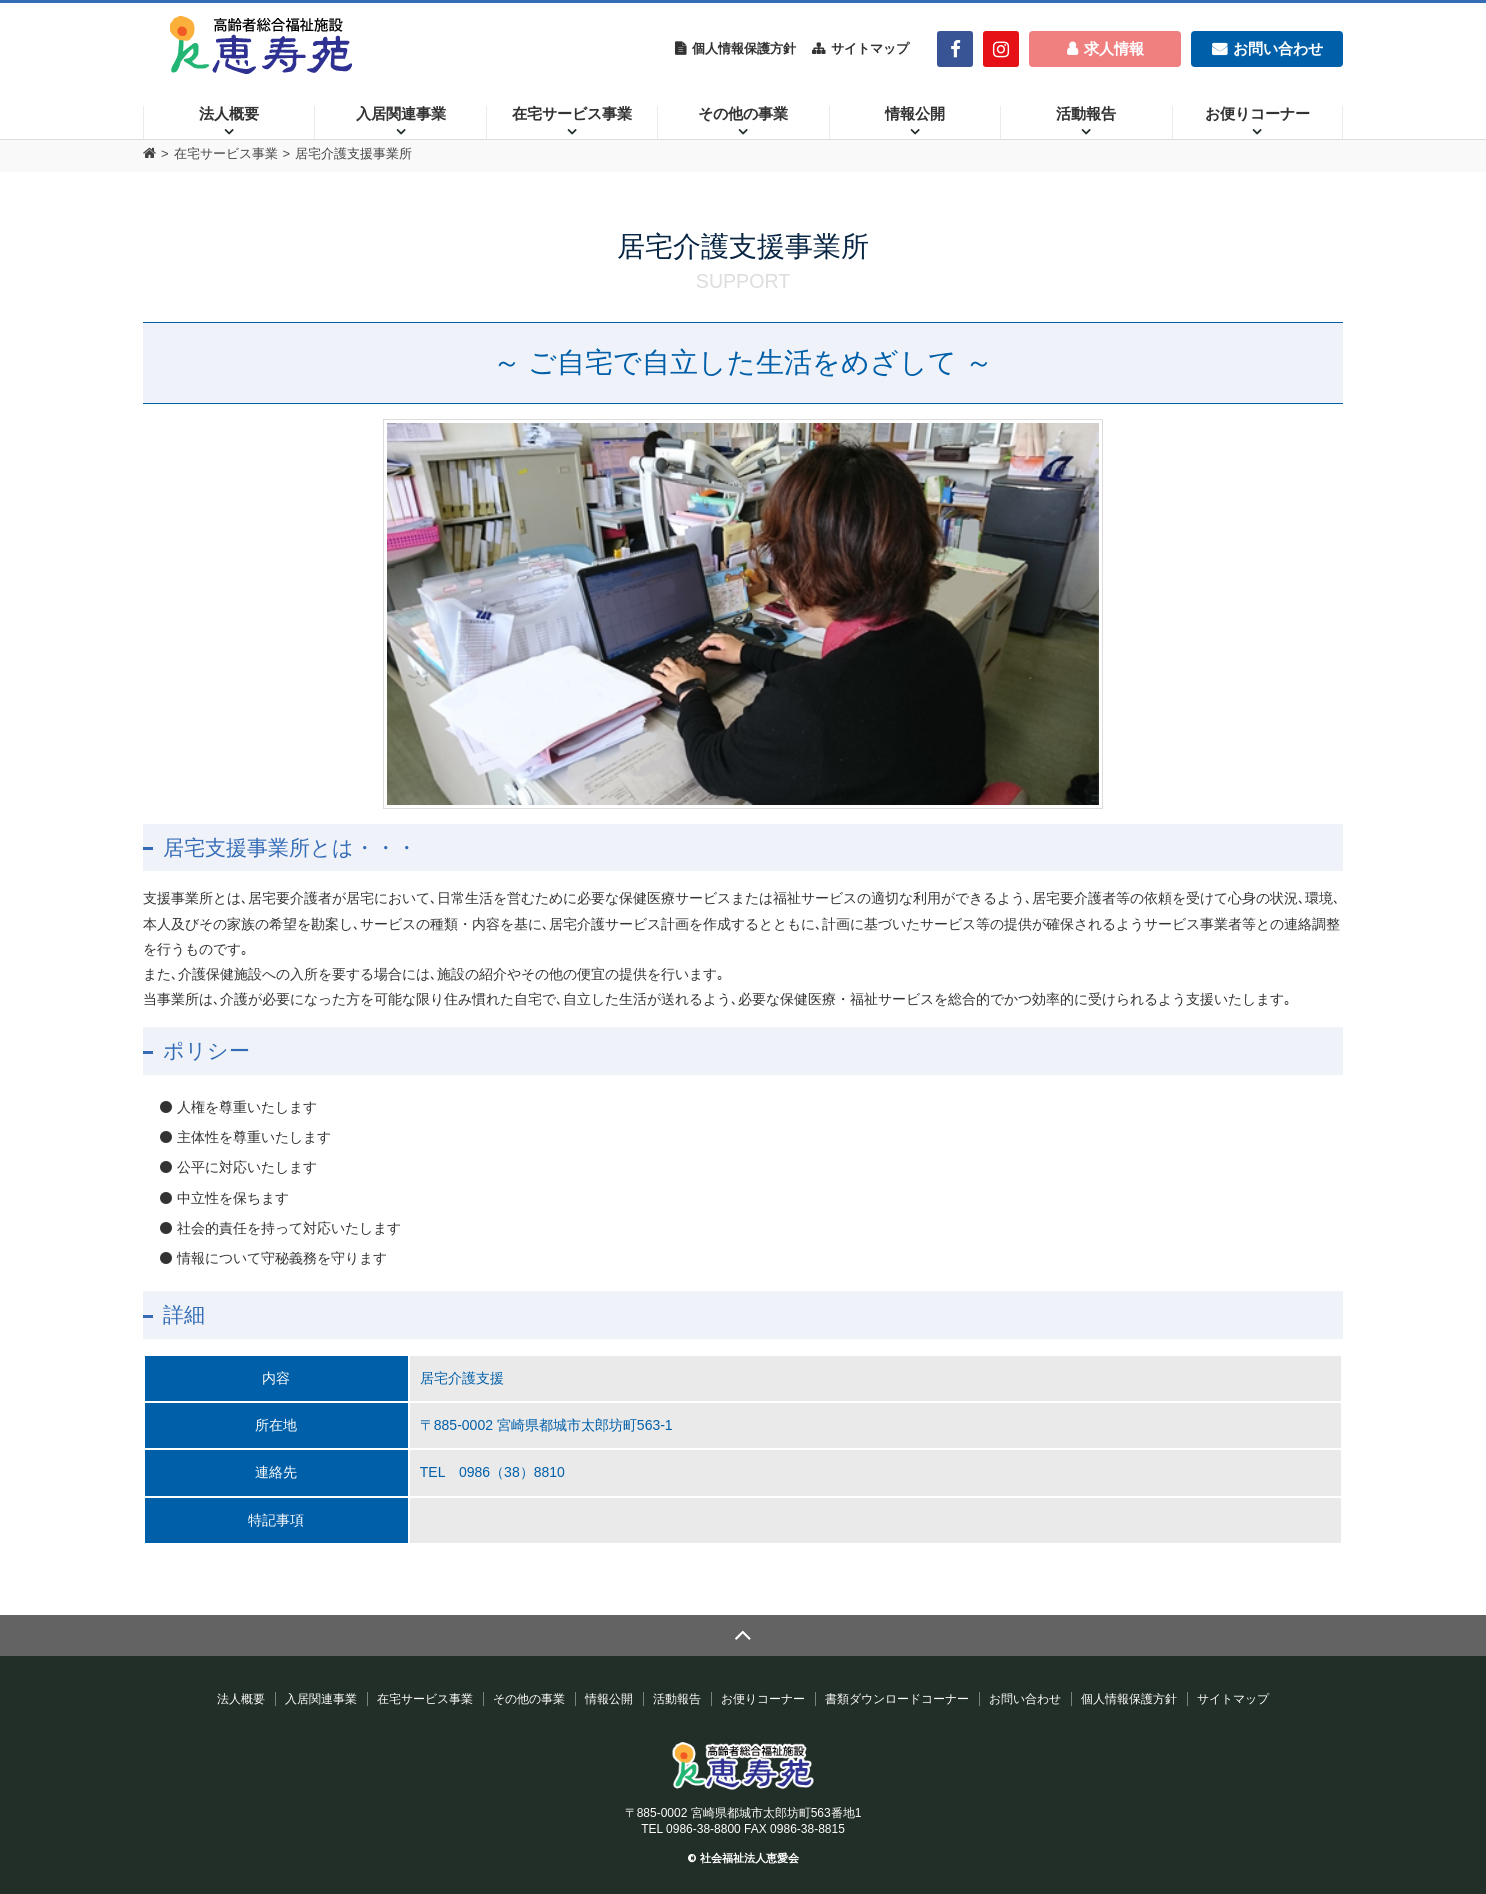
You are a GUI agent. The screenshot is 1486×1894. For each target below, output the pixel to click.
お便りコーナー (1257, 114)
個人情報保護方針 (744, 48)
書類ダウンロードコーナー (897, 1699)
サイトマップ (870, 48)
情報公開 (915, 114)
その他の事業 (743, 114)
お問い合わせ (1025, 1699)
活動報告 (1086, 114)
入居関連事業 (401, 114)
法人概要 (229, 114)
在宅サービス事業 (572, 114)
